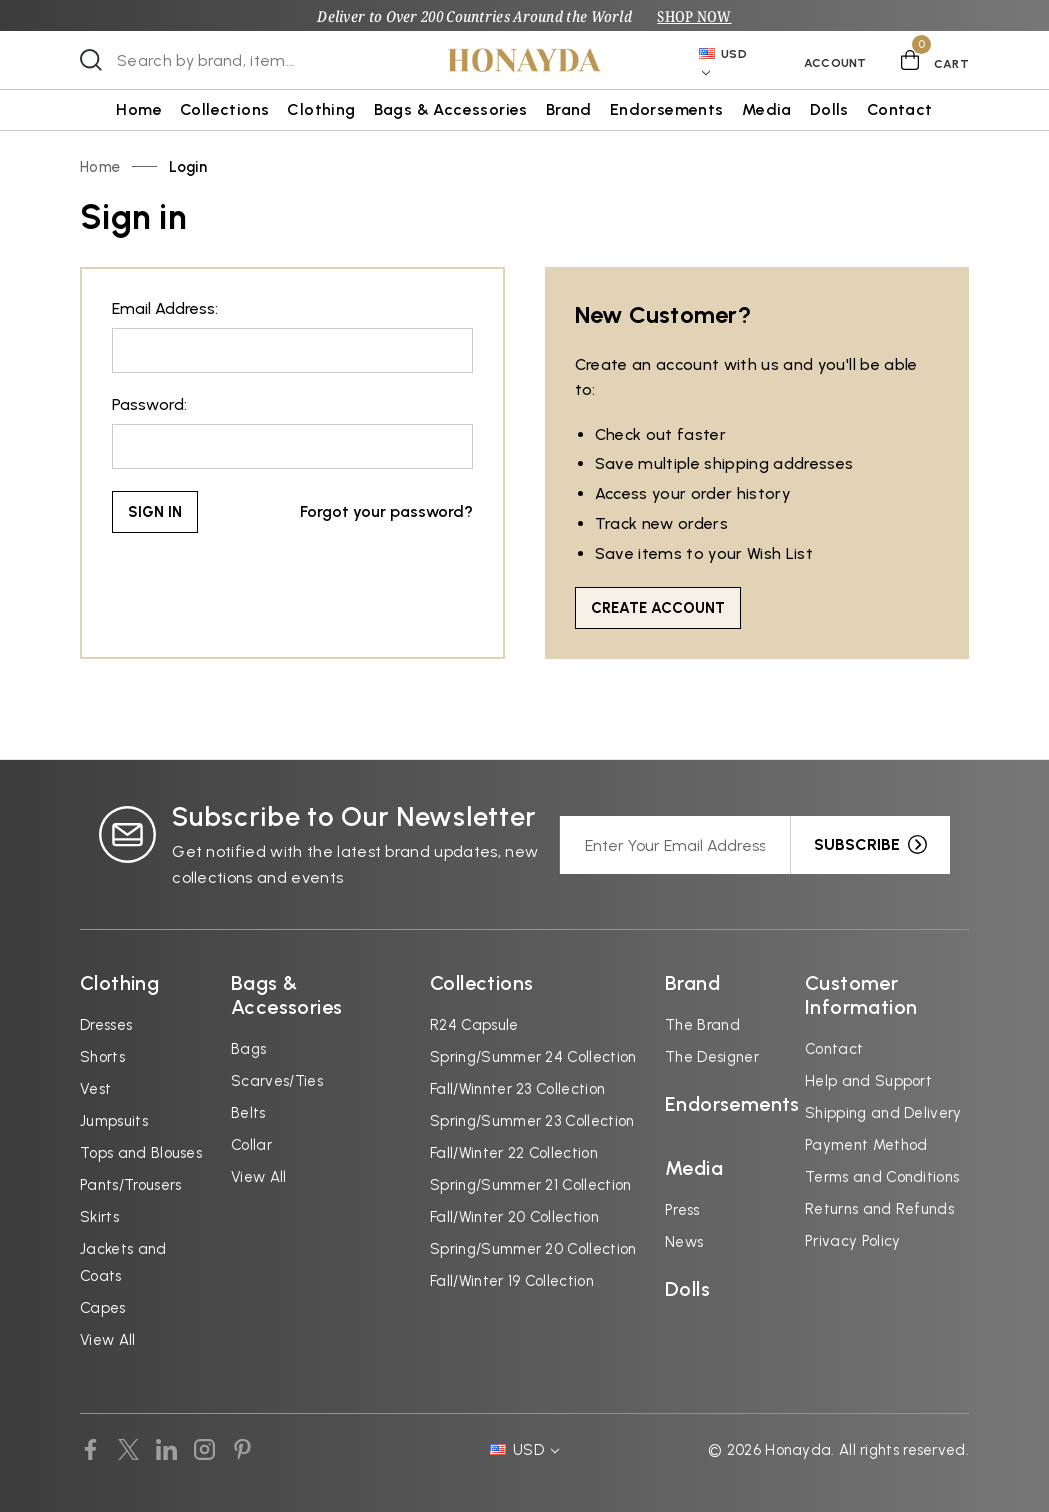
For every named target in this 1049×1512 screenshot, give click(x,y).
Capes (103, 1308)
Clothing (321, 109)
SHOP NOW (694, 16)
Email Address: (165, 308)
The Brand (702, 1025)
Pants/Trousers (130, 1185)
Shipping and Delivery (883, 1113)
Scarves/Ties (277, 1081)
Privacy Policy (852, 1241)
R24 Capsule (474, 1025)
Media (767, 109)
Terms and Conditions (882, 1177)
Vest (95, 1089)
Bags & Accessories (451, 109)
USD (723, 62)
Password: (149, 404)
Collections (224, 109)
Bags (248, 1049)
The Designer (712, 1057)
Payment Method (866, 1145)
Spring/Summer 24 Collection (533, 1057)
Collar (251, 1145)
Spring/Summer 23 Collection (532, 1121)
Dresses (106, 1025)
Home (139, 109)
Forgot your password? (386, 511)
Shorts (102, 1057)
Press (682, 1210)
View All (108, 1340)
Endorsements (667, 109)
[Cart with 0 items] (935, 60)
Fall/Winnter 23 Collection (517, 1089)
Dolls (829, 109)
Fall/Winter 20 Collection (514, 1217)
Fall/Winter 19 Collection (512, 1281)
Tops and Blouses (141, 1153)
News (684, 1242)
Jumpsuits (114, 1121)
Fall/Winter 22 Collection (514, 1153)
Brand (569, 109)
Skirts (99, 1217)
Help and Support (868, 1081)
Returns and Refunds (879, 1209)
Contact (900, 109)
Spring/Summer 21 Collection (531, 1185)
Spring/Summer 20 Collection (533, 1249)
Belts (248, 1113)
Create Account (658, 608)
